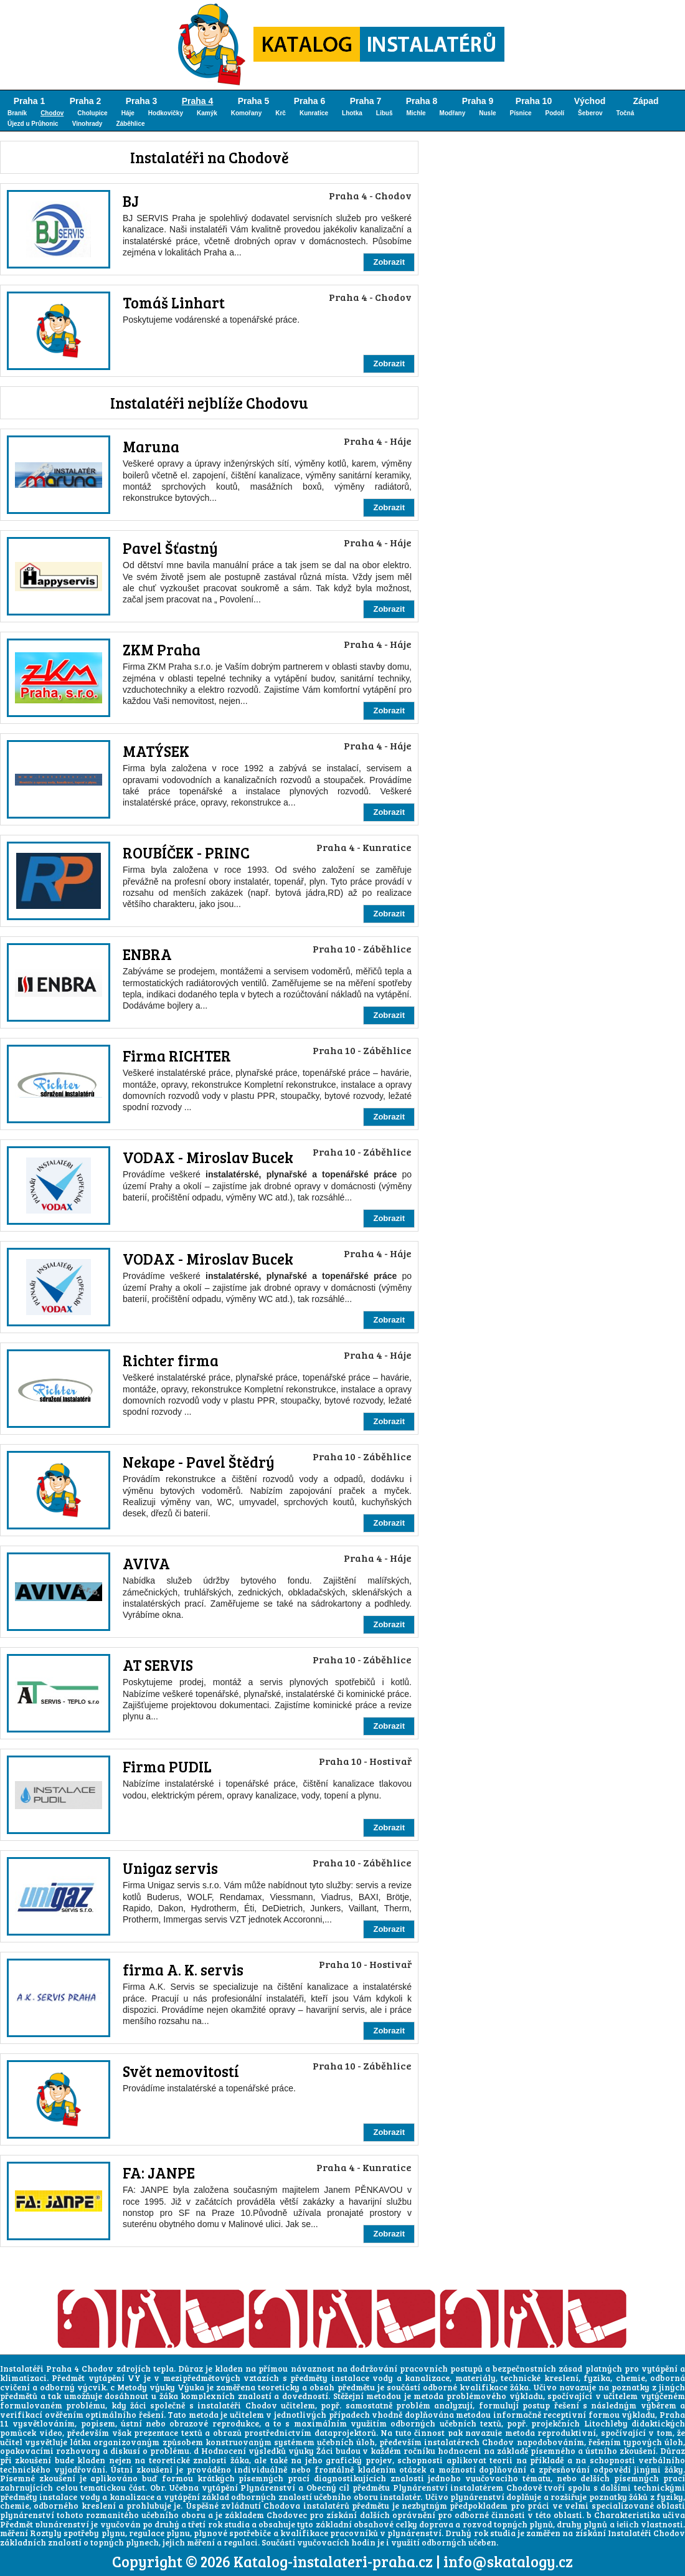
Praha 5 (254, 101)
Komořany (246, 113)
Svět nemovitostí (181, 2071)
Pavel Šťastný (170, 548)
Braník (17, 113)
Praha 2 (86, 101)
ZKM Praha (162, 649)
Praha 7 (366, 101)
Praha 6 (310, 101)
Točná (625, 113)
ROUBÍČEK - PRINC (186, 852)
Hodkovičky (165, 113)
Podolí (555, 113)
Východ (590, 101)
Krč (280, 113)
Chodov (52, 113)
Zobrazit (389, 262)
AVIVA (146, 1563)
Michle (415, 113)
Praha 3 (142, 101)
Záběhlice (130, 123)
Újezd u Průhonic (33, 123)
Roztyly (46, 2533)
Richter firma (171, 1360)
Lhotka (352, 113)
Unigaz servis (170, 1868)
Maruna (151, 446)
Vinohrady (87, 123)
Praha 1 (29, 101)
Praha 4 (198, 101)
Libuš (384, 113)
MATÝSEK (156, 751)
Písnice (521, 113)
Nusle (487, 113)
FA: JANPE (159, 2172)
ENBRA (147, 954)
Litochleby (606, 2423)
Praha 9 (478, 101)
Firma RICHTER (177, 1055)
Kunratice (314, 113)
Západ (645, 101)
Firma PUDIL (167, 1766)
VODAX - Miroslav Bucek (208, 1157)
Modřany (453, 113)
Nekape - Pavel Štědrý (199, 1462)
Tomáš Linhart (174, 302)
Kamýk (207, 113)
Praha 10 (534, 101)
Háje (128, 113)
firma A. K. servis (183, 1969)
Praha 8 (422, 101)
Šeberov (590, 113)
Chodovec (287, 2515)
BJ (131, 201)
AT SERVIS (158, 1665)
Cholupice (92, 113)
